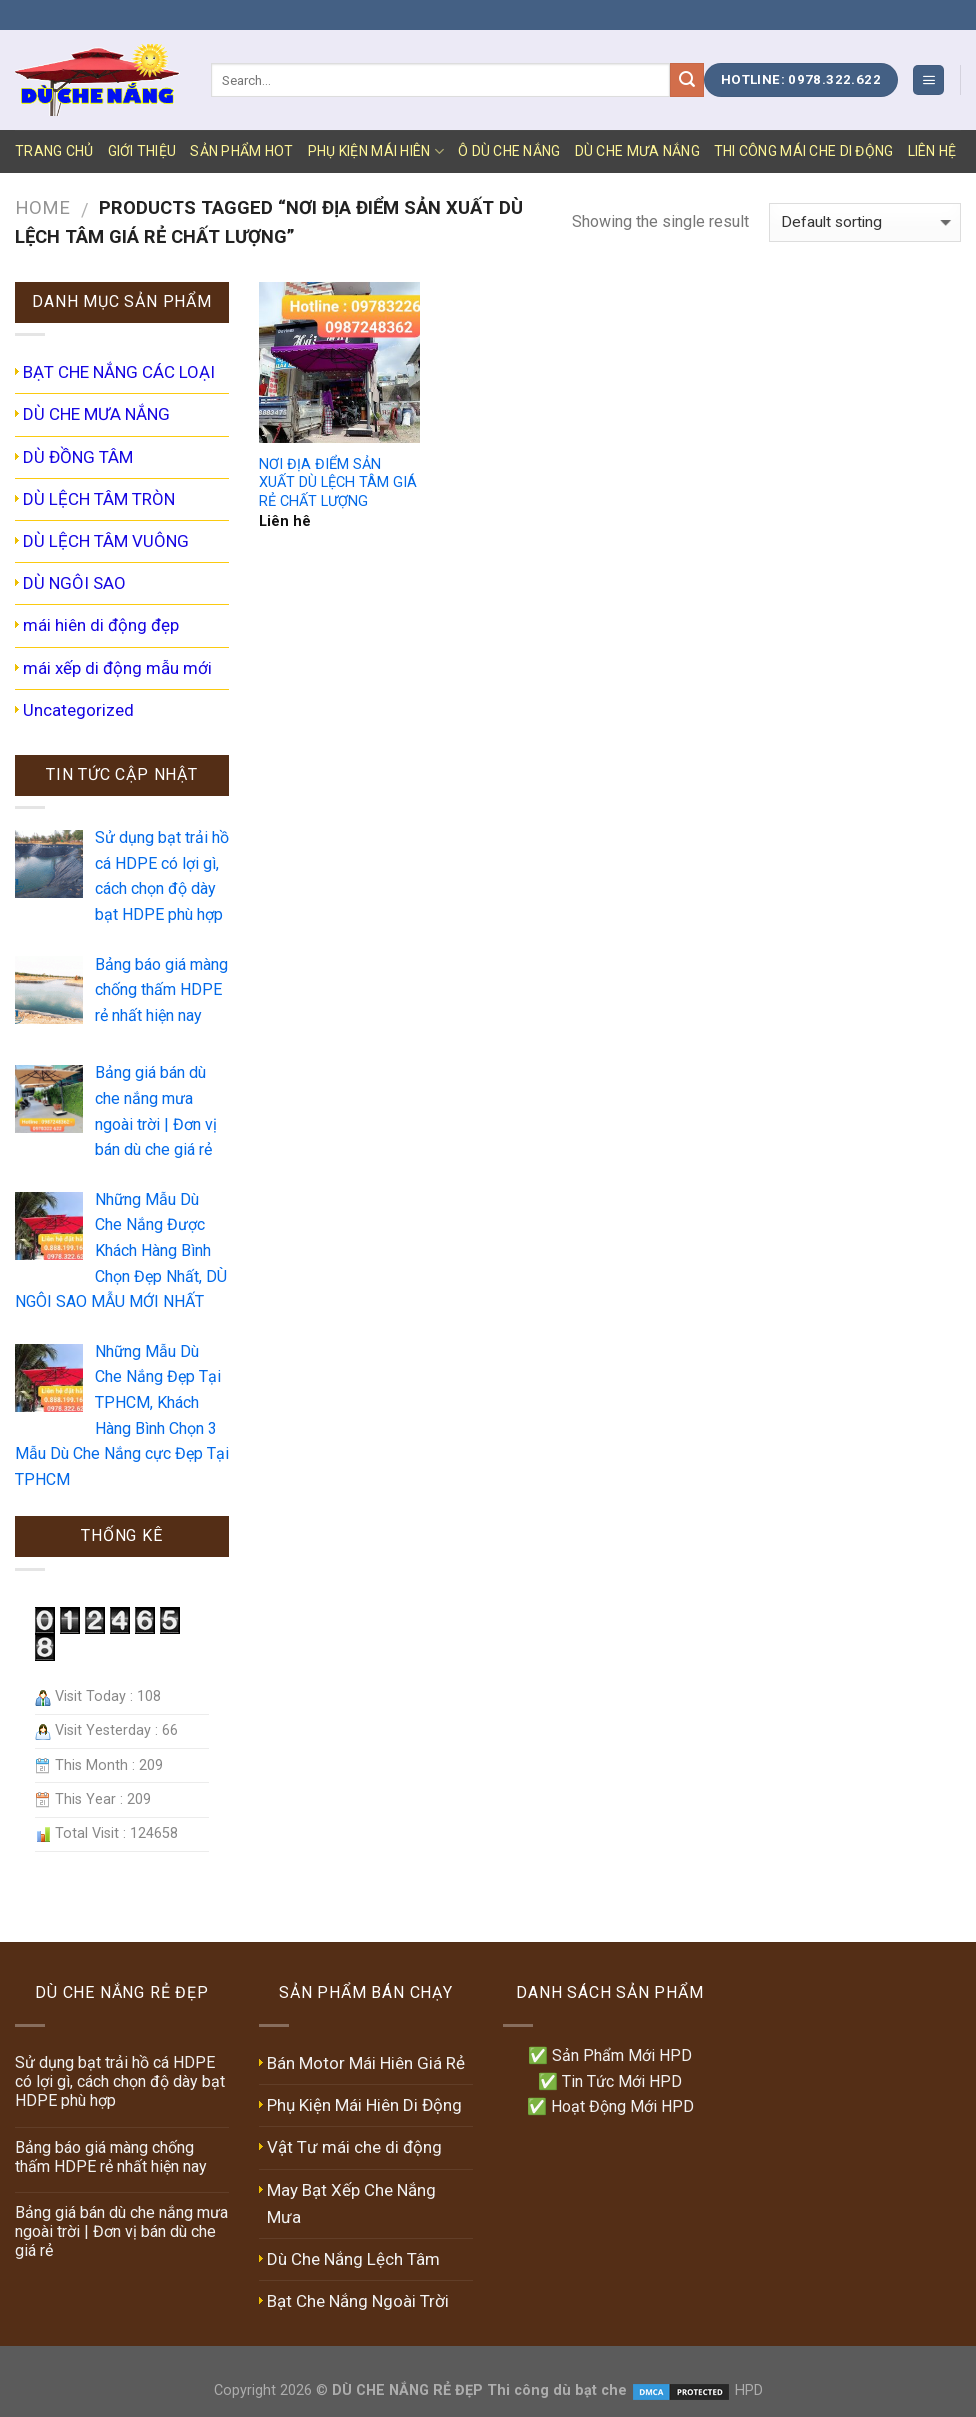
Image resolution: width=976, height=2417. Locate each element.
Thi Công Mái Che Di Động (804, 151)
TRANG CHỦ (54, 151)
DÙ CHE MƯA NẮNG (637, 151)
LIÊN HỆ (932, 151)
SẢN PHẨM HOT (241, 151)
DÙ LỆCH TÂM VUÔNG (106, 541)
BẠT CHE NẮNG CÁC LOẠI (119, 372)
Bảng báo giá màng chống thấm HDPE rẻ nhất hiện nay (111, 2157)
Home (42, 207)
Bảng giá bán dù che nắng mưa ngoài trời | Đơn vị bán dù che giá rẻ (121, 2231)
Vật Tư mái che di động (354, 2147)
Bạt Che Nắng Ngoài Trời (358, 2301)
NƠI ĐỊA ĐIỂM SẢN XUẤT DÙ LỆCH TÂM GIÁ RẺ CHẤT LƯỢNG (338, 483)
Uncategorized (78, 710)
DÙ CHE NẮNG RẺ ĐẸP (407, 2390)
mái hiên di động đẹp (101, 625)
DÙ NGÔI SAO (74, 583)
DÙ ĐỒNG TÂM (78, 457)
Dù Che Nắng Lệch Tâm (353, 2259)
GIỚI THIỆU (142, 151)
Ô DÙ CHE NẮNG (509, 151)
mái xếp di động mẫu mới (117, 668)
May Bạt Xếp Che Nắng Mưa (351, 2203)
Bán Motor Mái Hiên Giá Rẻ (366, 2063)
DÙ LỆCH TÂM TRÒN (99, 499)
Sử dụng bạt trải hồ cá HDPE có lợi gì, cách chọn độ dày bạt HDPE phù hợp (120, 2081)
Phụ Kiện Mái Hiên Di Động (364, 2105)
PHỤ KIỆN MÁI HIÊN (376, 151)
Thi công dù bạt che (555, 2390)
